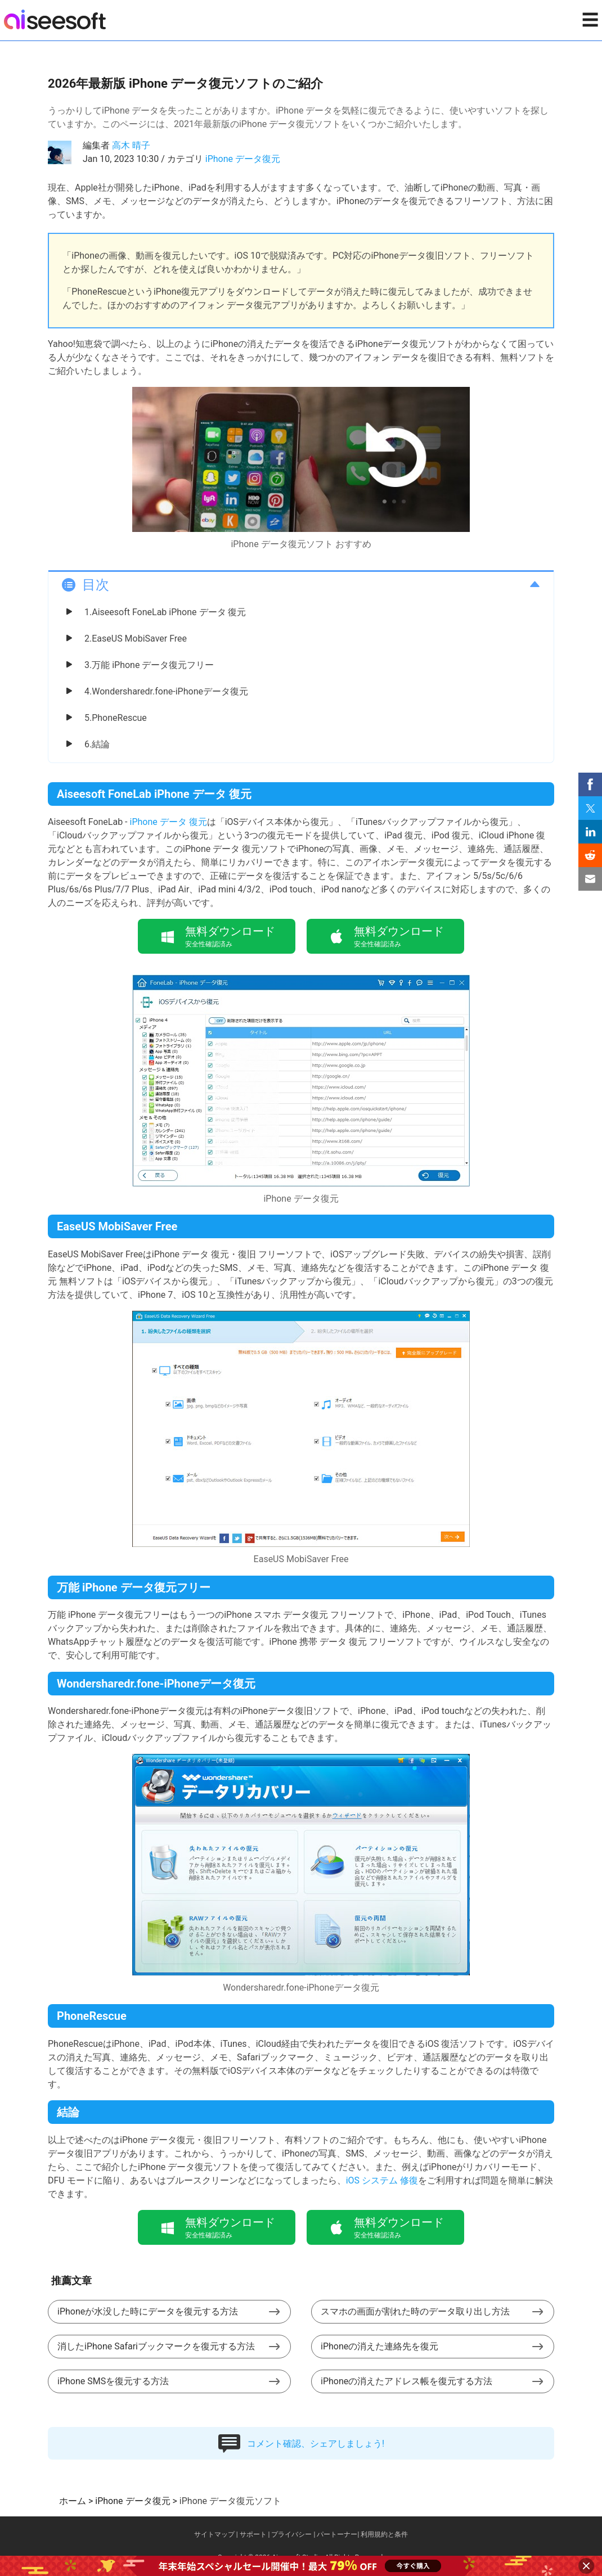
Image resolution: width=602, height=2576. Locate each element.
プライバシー (291, 2534)
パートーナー (337, 2534)
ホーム (72, 2501)
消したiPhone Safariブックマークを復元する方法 (156, 2346)
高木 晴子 (131, 145)
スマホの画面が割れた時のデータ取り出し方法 (415, 2311)
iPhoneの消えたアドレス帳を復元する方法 (406, 2381)
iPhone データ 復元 (168, 821)
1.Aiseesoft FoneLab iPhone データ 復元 (165, 612)
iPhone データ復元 (242, 159)
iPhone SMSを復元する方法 (113, 2381)
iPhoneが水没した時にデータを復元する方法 (147, 2311)
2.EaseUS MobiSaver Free (135, 638)
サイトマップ (214, 2534)
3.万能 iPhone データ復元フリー (149, 665)
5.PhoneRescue (115, 717)
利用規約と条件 (384, 2534)
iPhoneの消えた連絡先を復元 (379, 2346)
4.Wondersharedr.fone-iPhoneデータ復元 (166, 691)
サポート (253, 2534)
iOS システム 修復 (382, 2180)
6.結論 (97, 744)
